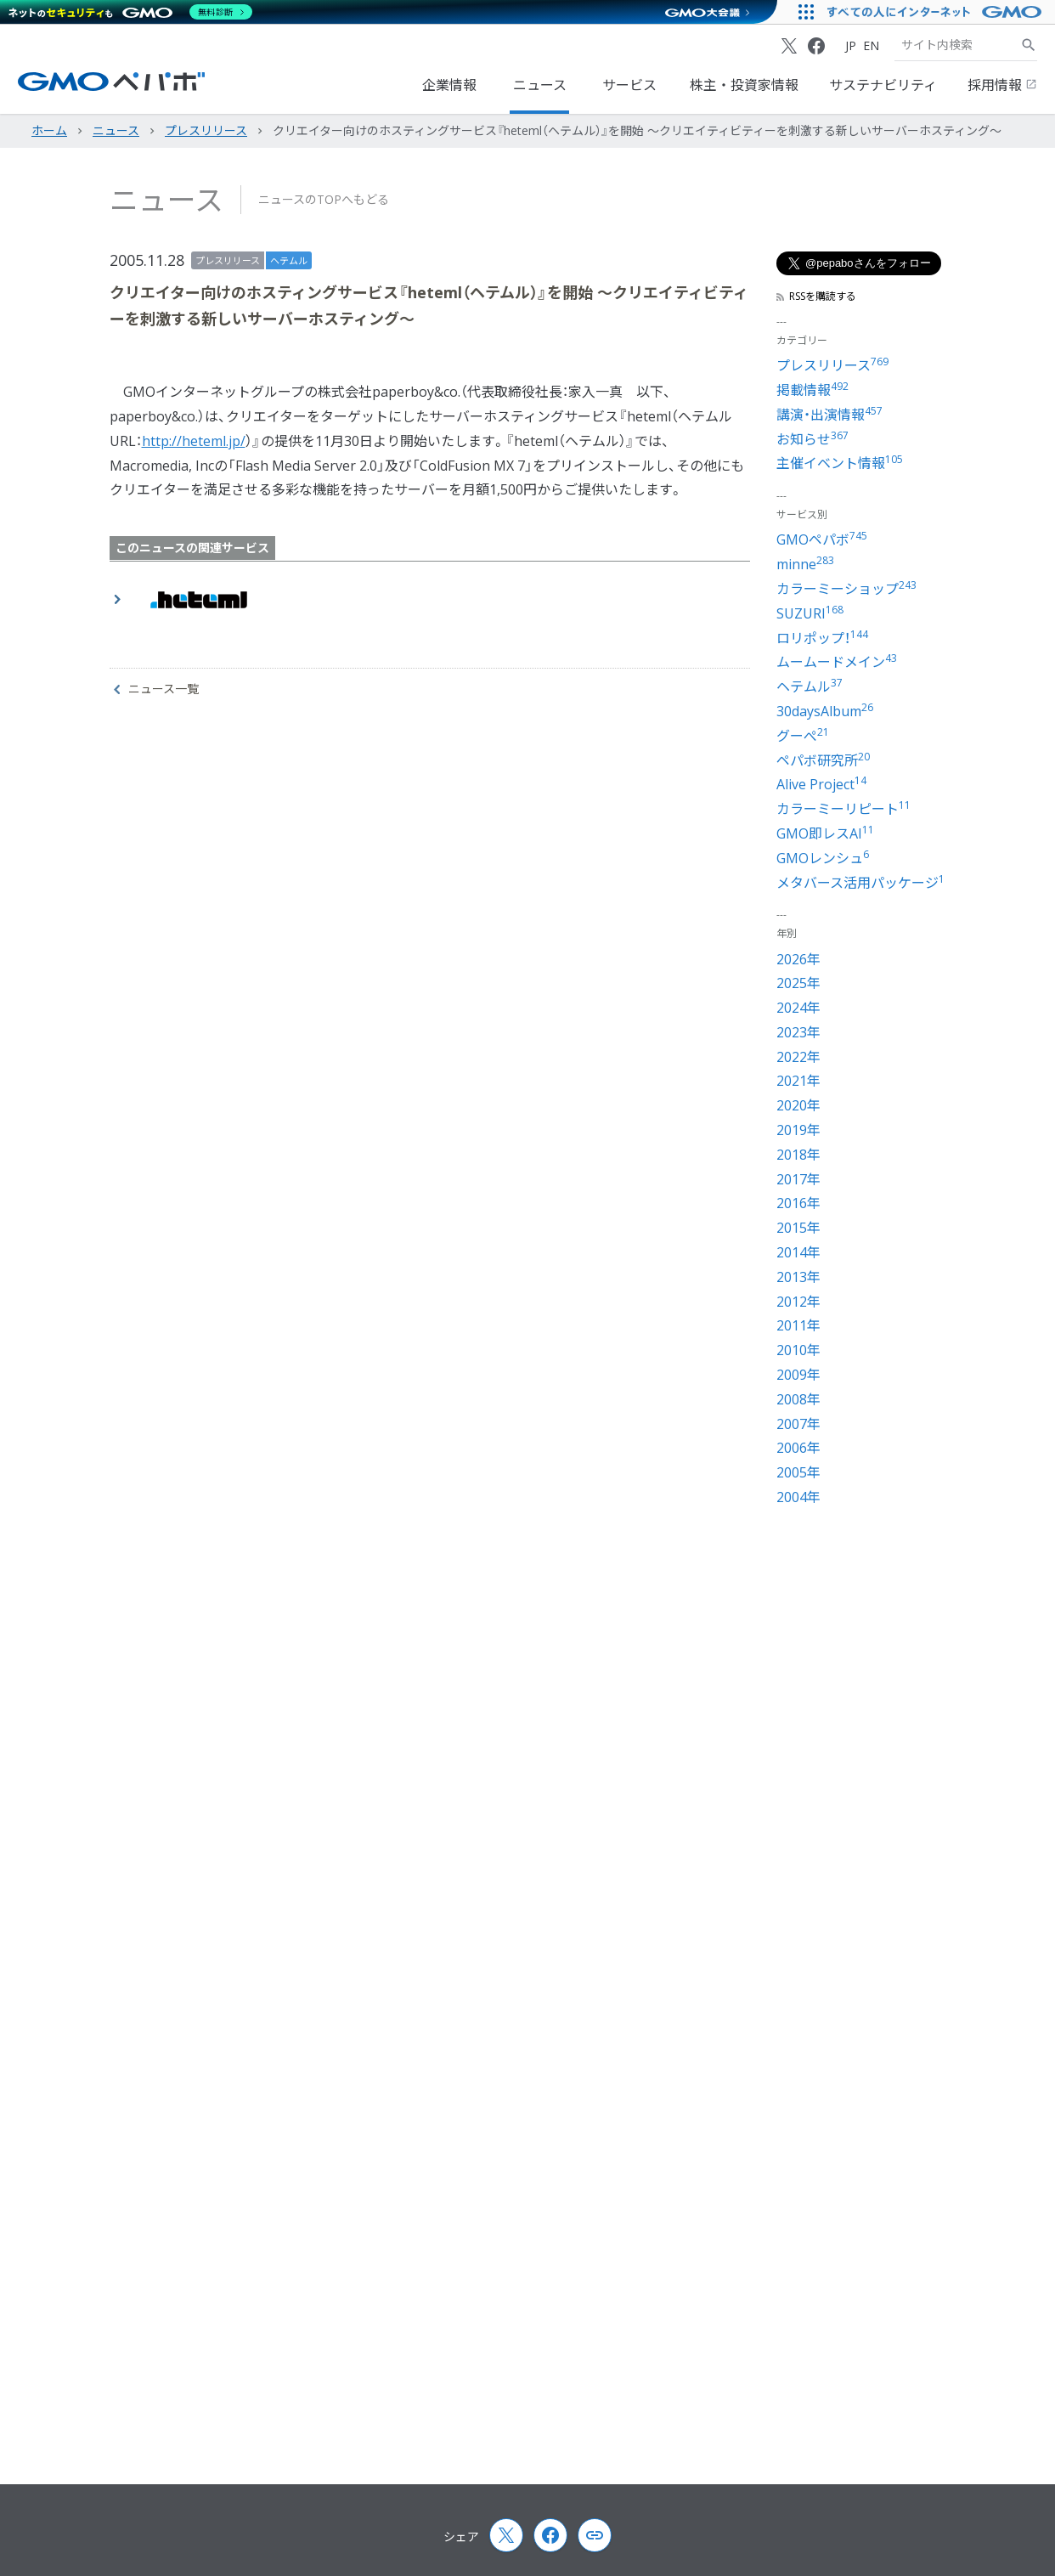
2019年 (798, 1130)
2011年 (798, 1325)
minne (805, 564)
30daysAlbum (824, 711)
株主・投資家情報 (744, 85)
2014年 (798, 1252)
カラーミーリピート (843, 808)
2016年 (798, 1203)
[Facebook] (816, 45)
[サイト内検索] (1028, 45)
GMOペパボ (821, 539)
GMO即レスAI (825, 833)
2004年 (798, 1497)
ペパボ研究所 (823, 760)
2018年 (798, 1154)
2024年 (798, 1007)
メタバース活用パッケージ (860, 882)
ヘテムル (288, 260)
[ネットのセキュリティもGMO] (130, 12)
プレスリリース (227, 260)
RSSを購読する (816, 296)
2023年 (798, 1032)
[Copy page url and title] (595, 2535)
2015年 (798, 1227)
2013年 (798, 1277)
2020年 (798, 1105)
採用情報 (1002, 85)
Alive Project (821, 784)
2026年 (798, 959)
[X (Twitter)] (789, 45)
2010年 (798, 1350)
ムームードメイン (836, 661)
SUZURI (809, 613)
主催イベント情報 (839, 463)
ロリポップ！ (822, 638)
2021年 (798, 1080)
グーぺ (802, 735)
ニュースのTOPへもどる (323, 199)
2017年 (798, 1179)
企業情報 (449, 85)
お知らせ (812, 439)
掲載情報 (812, 390)
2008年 (798, 1399)
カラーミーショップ (846, 588)
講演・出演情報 (829, 414)
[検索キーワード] (957, 45)
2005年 (798, 1472)
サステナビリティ (883, 85)
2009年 (798, 1374)
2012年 (798, 1301)
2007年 (798, 1424)
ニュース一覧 (156, 689)
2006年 (798, 1447)
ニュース (540, 85)
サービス (629, 85)
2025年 (798, 983)
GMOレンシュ (822, 858)
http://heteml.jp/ (193, 441)
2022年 (798, 1057)
